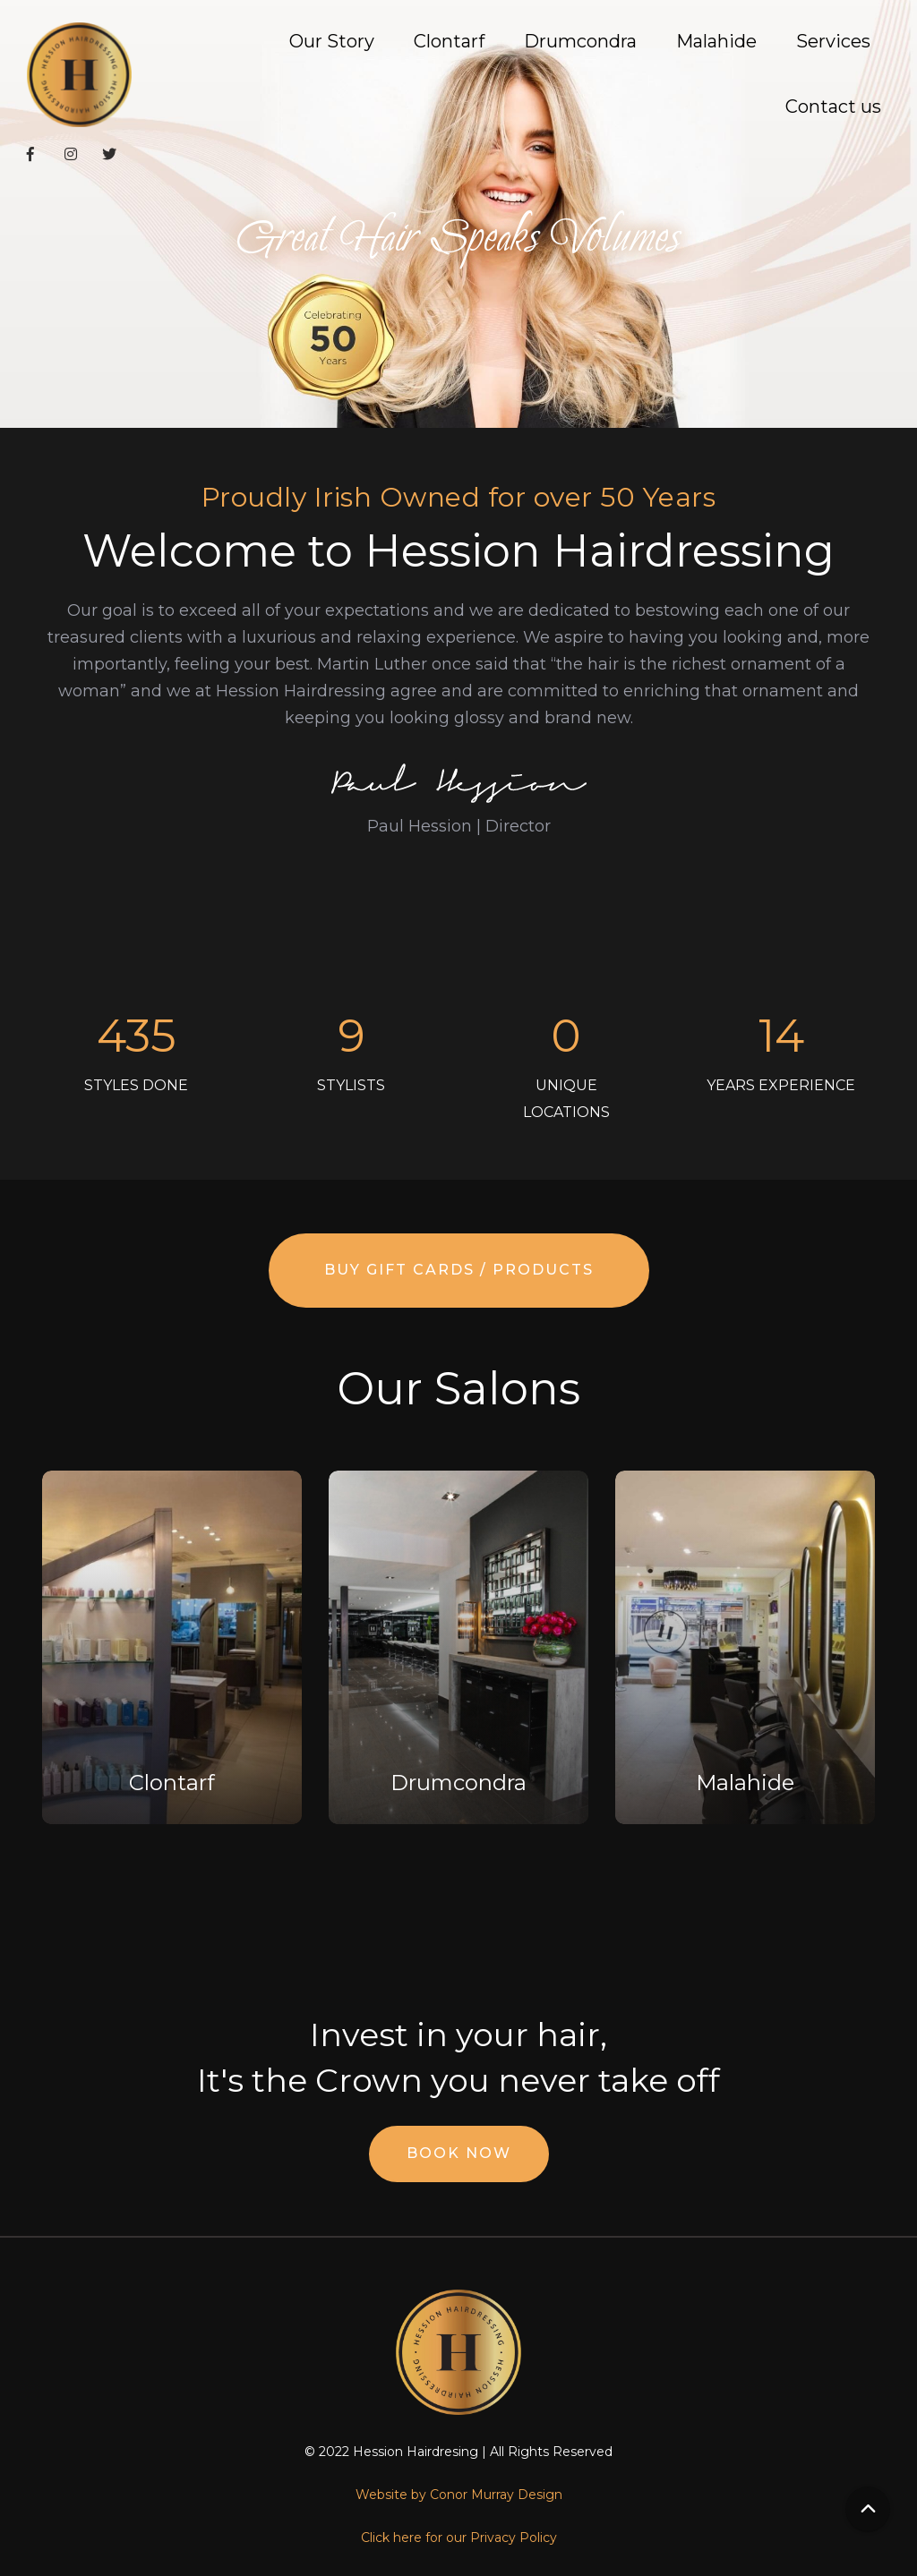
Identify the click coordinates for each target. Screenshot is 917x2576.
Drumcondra (580, 41)
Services (833, 41)
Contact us (833, 106)
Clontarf (449, 41)
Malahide (716, 41)
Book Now (459, 2153)
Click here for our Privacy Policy (459, 2537)
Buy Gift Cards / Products (459, 1269)
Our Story (331, 41)
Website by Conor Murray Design (459, 2494)
